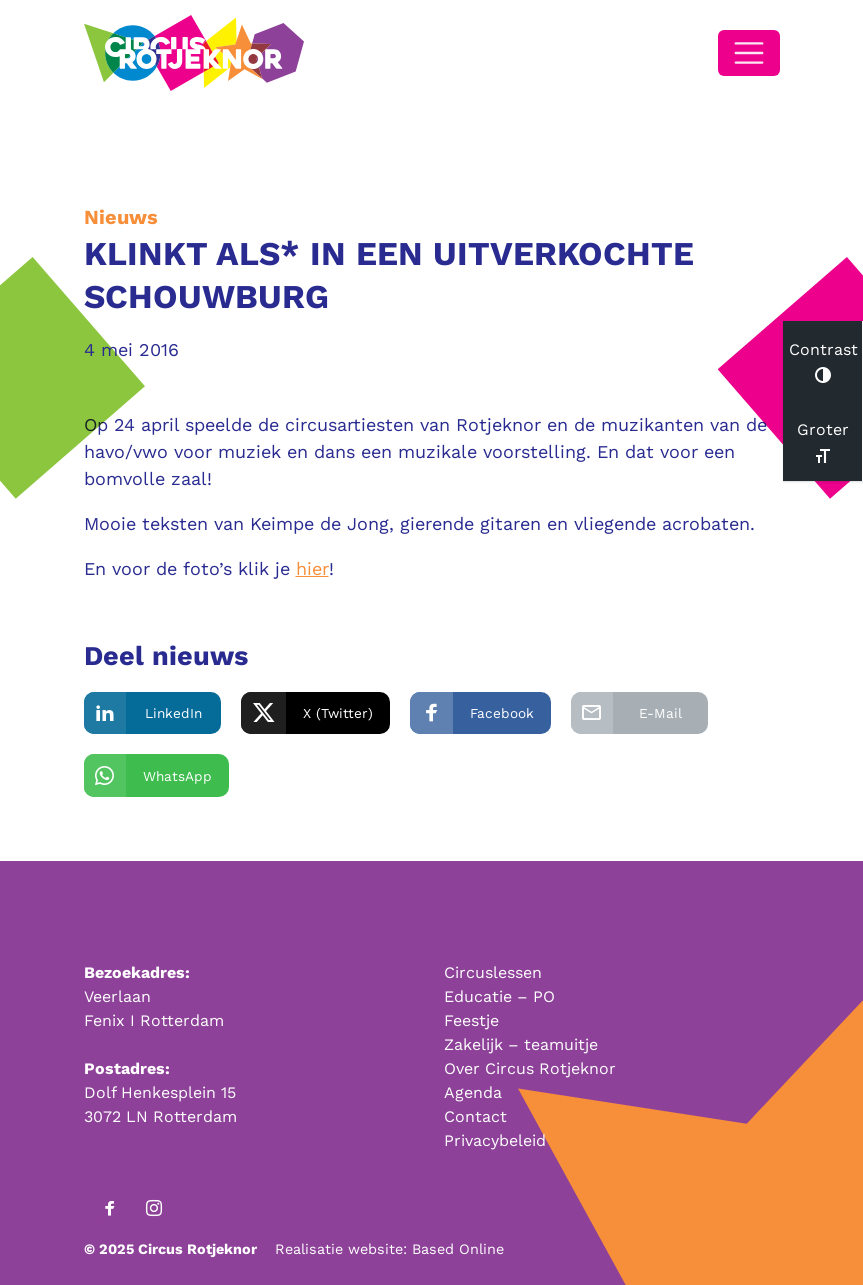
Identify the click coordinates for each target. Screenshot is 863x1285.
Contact (475, 1116)
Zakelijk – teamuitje (521, 1044)
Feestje (471, 1020)
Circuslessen (493, 972)
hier (312, 568)
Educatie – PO (499, 996)
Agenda (473, 1092)
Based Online (458, 1249)
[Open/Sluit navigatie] (749, 53)
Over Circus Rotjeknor (530, 1068)
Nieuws (121, 217)
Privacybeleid (495, 1140)
